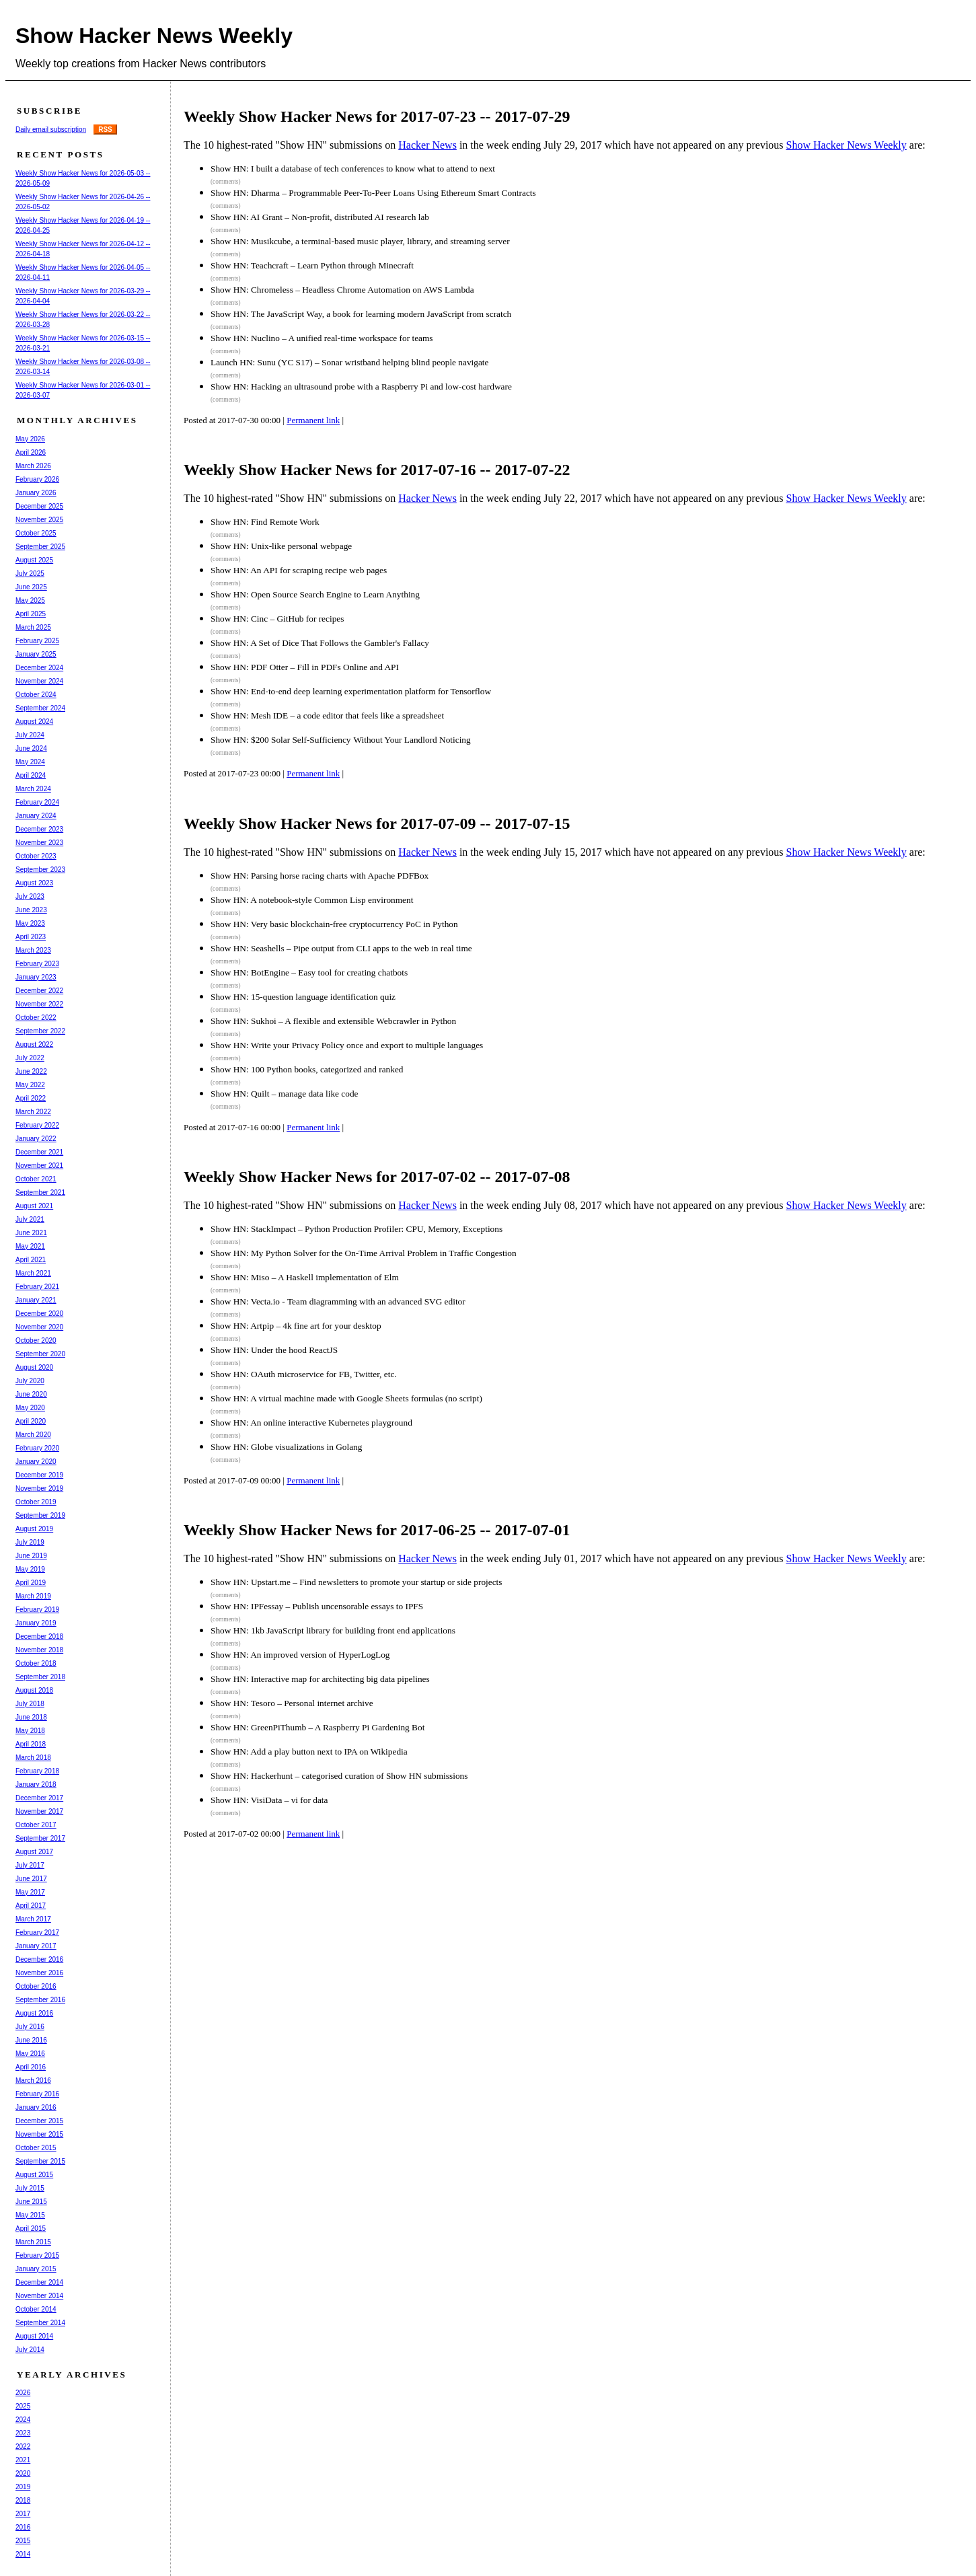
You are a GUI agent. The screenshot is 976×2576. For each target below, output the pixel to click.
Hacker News (427, 145)
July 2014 (29, 2349)
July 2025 (29, 573)
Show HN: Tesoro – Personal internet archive (292, 1703)
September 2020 (40, 1354)
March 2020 (33, 1434)
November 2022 (39, 1004)
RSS (105, 129)
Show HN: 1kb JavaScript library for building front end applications (333, 1630)
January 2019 (36, 1623)
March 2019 (33, 1596)
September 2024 (40, 708)
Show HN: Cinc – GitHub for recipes (277, 619)
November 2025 (39, 519)
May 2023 (30, 923)
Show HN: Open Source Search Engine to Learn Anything (315, 594)
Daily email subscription (50, 129)
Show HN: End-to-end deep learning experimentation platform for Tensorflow (351, 691)
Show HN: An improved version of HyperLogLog (300, 1655)
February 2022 (37, 1125)
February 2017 (37, 1932)
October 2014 (36, 2309)
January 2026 (36, 492)
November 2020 (39, 1327)
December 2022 (39, 990)
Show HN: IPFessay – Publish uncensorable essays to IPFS (317, 1606)
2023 (22, 2433)
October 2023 (36, 856)
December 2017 (39, 1798)
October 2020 (36, 1340)
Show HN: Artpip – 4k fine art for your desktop (296, 1326)
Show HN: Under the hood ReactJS (274, 1350)
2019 (22, 2487)
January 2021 (36, 1300)
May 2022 (30, 1085)
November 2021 (39, 1165)
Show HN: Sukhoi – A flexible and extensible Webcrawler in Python (333, 1021)
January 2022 (36, 1138)
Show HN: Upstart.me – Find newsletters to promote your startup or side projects (356, 1582)
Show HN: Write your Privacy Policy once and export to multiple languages (347, 1045)
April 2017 (30, 1905)
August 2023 (34, 883)
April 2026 (30, 452)
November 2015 (39, 2134)
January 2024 (36, 815)
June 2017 (31, 1878)
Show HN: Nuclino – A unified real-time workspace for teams (322, 338)
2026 (22, 2392)
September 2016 (40, 1999)
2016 (22, 2527)
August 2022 (34, 1044)
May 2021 (30, 1246)
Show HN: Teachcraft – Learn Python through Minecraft (312, 265)
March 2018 (33, 1757)
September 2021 (40, 1192)
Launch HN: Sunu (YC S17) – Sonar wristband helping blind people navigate (349, 362)
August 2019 (34, 1529)
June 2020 (31, 1394)
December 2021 (39, 1152)
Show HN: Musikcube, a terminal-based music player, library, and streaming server (360, 241)
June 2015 (31, 2201)
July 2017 (29, 1865)
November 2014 (39, 2295)
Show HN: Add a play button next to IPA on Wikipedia (309, 1751)
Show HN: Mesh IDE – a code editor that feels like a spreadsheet (327, 715)
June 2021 (31, 1233)
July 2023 (29, 896)
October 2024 (36, 694)
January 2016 (36, 2107)
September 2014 (40, 2322)
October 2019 (36, 1502)
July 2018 (29, 1703)
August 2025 (34, 560)
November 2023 (39, 842)
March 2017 (33, 1919)
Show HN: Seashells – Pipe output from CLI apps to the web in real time (341, 948)
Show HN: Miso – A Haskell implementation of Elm (305, 1277)
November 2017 (39, 1811)
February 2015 (37, 2255)
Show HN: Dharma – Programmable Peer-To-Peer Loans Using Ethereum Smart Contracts (373, 193)
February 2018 (37, 1771)
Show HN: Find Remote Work (265, 522)
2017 (22, 2513)
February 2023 (37, 963)
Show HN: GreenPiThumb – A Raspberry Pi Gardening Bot (317, 1727)
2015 (22, 2540)
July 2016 (29, 2026)
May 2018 (30, 1730)
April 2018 (30, 1744)
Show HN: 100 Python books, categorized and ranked (307, 1069)
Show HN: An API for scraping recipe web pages (299, 570)
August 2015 (34, 2174)
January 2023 (36, 977)
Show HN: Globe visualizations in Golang (286, 1447)
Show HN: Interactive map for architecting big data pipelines (320, 1679)
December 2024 (39, 667)
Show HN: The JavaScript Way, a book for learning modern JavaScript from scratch (361, 314)
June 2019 (31, 1555)
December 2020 (39, 1313)
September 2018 (40, 1677)
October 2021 (36, 1179)
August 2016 (34, 2013)
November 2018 (39, 1650)
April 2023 (30, 937)
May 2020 (30, 1407)
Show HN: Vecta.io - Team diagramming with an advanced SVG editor (338, 1301)
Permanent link (313, 420)
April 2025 (30, 614)
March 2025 (33, 627)
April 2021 (30, 1259)
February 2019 (37, 1609)
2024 (22, 2419)
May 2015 (30, 2215)
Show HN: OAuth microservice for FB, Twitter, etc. (304, 1374)
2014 (22, 2554)
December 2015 (39, 2121)
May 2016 (30, 2053)
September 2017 (40, 1838)
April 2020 (30, 1421)
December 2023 (39, 829)
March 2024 (33, 789)
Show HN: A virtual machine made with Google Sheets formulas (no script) (346, 1398)
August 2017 (34, 1851)
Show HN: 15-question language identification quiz (303, 997)
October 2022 (36, 1017)
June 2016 (31, 2040)
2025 (22, 2406)
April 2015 (30, 2228)
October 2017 (36, 1825)
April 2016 (30, 2067)
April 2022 (30, 1098)
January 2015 (36, 2269)
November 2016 (39, 1973)
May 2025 (30, 600)
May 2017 (30, 1892)
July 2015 (29, 2188)
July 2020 (29, 1381)
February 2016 (37, 2094)
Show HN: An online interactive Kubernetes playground (311, 1423)
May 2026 (30, 439)
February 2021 (37, 1286)
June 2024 (31, 748)
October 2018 (36, 1663)
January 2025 (36, 654)
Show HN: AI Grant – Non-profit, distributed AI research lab (320, 217)
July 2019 (29, 1542)
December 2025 (39, 506)
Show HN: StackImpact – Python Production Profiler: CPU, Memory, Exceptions (356, 1229)
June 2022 (31, 1071)
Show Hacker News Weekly (154, 36)
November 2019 (39, 1488)
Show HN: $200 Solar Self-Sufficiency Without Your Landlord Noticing (341, 740)
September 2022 (40, 1031)
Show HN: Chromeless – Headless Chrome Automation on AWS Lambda (342, 290)
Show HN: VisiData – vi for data (269, 1800)
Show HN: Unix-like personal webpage (281, 546)
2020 (22, 2473)
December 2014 (39, 2282)
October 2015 (36, 2147)
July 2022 (29, 1058)
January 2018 (36, 1784)
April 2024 (30, 775)
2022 (22, 2446)
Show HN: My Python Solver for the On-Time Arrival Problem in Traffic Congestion (364, 1253)
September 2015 (40, 2161)
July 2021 (29, 1219)
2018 (22, 2500)
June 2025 (31, 587)
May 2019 (30, 1569)
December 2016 (39, 1959)
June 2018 (31, 1717)
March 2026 (33, 466)
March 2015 (33, 2242)
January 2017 (36, 1946)
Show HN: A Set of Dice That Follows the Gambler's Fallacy (320, 643)
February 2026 (37, 479)
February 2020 (37, 1448)
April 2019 (30, 1582)
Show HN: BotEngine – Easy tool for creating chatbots (309, 972)
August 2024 (34, 721)
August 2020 (34, 1367)
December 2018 (39, 1636)
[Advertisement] (435, 1898)
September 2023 (40, 869)
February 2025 (37, 641)
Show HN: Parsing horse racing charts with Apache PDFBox (319, 876)
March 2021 (33, 1273)
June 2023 (31, 910)
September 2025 (40, 546)
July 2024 (29, 735)
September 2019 (40, 1515)
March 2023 (33, 950)
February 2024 (37, 802)
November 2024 (39, 681)
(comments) (226, 181)
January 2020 (36, 1461)
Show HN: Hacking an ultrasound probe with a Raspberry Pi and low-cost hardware (361, 386)
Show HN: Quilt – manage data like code (285, 1094)
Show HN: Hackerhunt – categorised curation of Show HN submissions (339, 1776)
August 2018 (34, 1690)
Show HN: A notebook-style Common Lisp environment (312, 900)
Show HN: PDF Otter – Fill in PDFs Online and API (305, 667)
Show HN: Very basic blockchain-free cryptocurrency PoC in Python (334, 924)
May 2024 (30, 762)
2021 (22, 2460)
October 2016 (36, 1986)
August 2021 (34, 1206)
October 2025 (36, 533)
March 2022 (33, 1111)
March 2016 (33, 2080)
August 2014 (34, 2336)
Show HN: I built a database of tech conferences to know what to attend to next (353, 168)
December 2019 (39, 1475)
